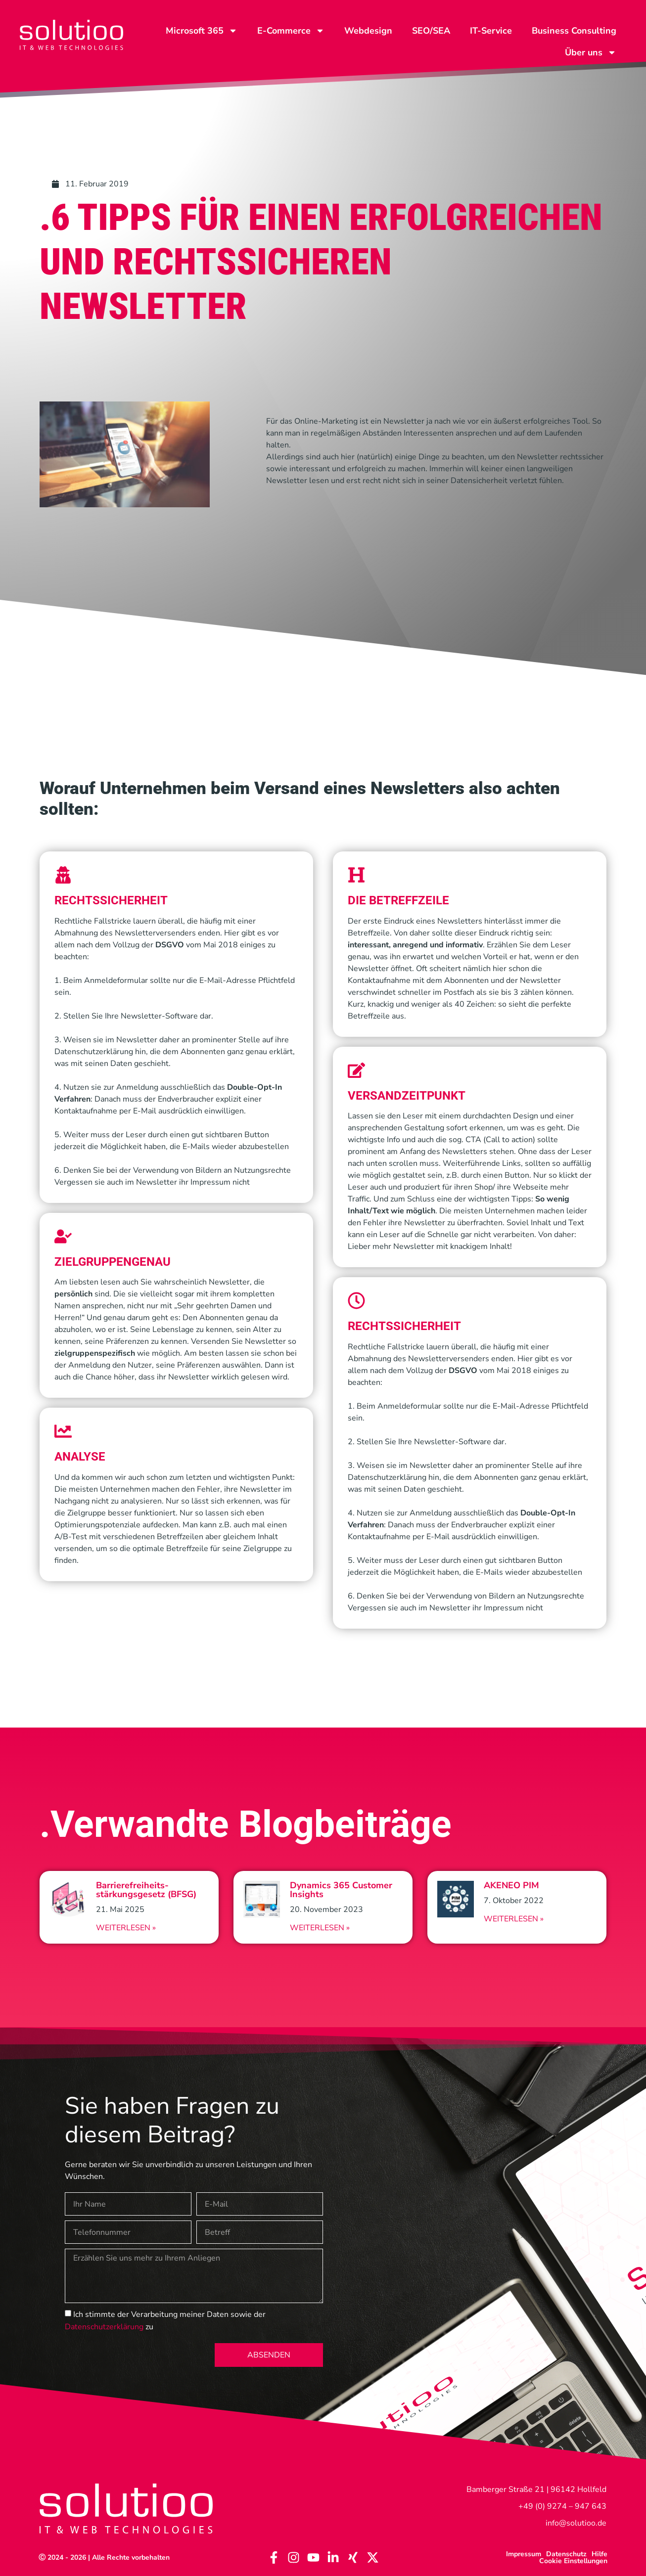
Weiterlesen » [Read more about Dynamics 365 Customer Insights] (320, 1927)
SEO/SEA (431, 31)
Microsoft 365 (201, 30)
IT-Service (491, 31)
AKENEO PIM (511, 1885)
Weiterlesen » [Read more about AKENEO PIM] (514, 1918)
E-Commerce (290, 30)
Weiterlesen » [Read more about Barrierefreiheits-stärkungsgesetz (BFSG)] (126, 1927)
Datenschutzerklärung (104, 2326)
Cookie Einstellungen (573, 2561)
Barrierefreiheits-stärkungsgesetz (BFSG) (146, 1889)
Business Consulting (574, 31)
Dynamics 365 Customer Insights (341, 1889)
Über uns (590, 52)
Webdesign (368, 31)
